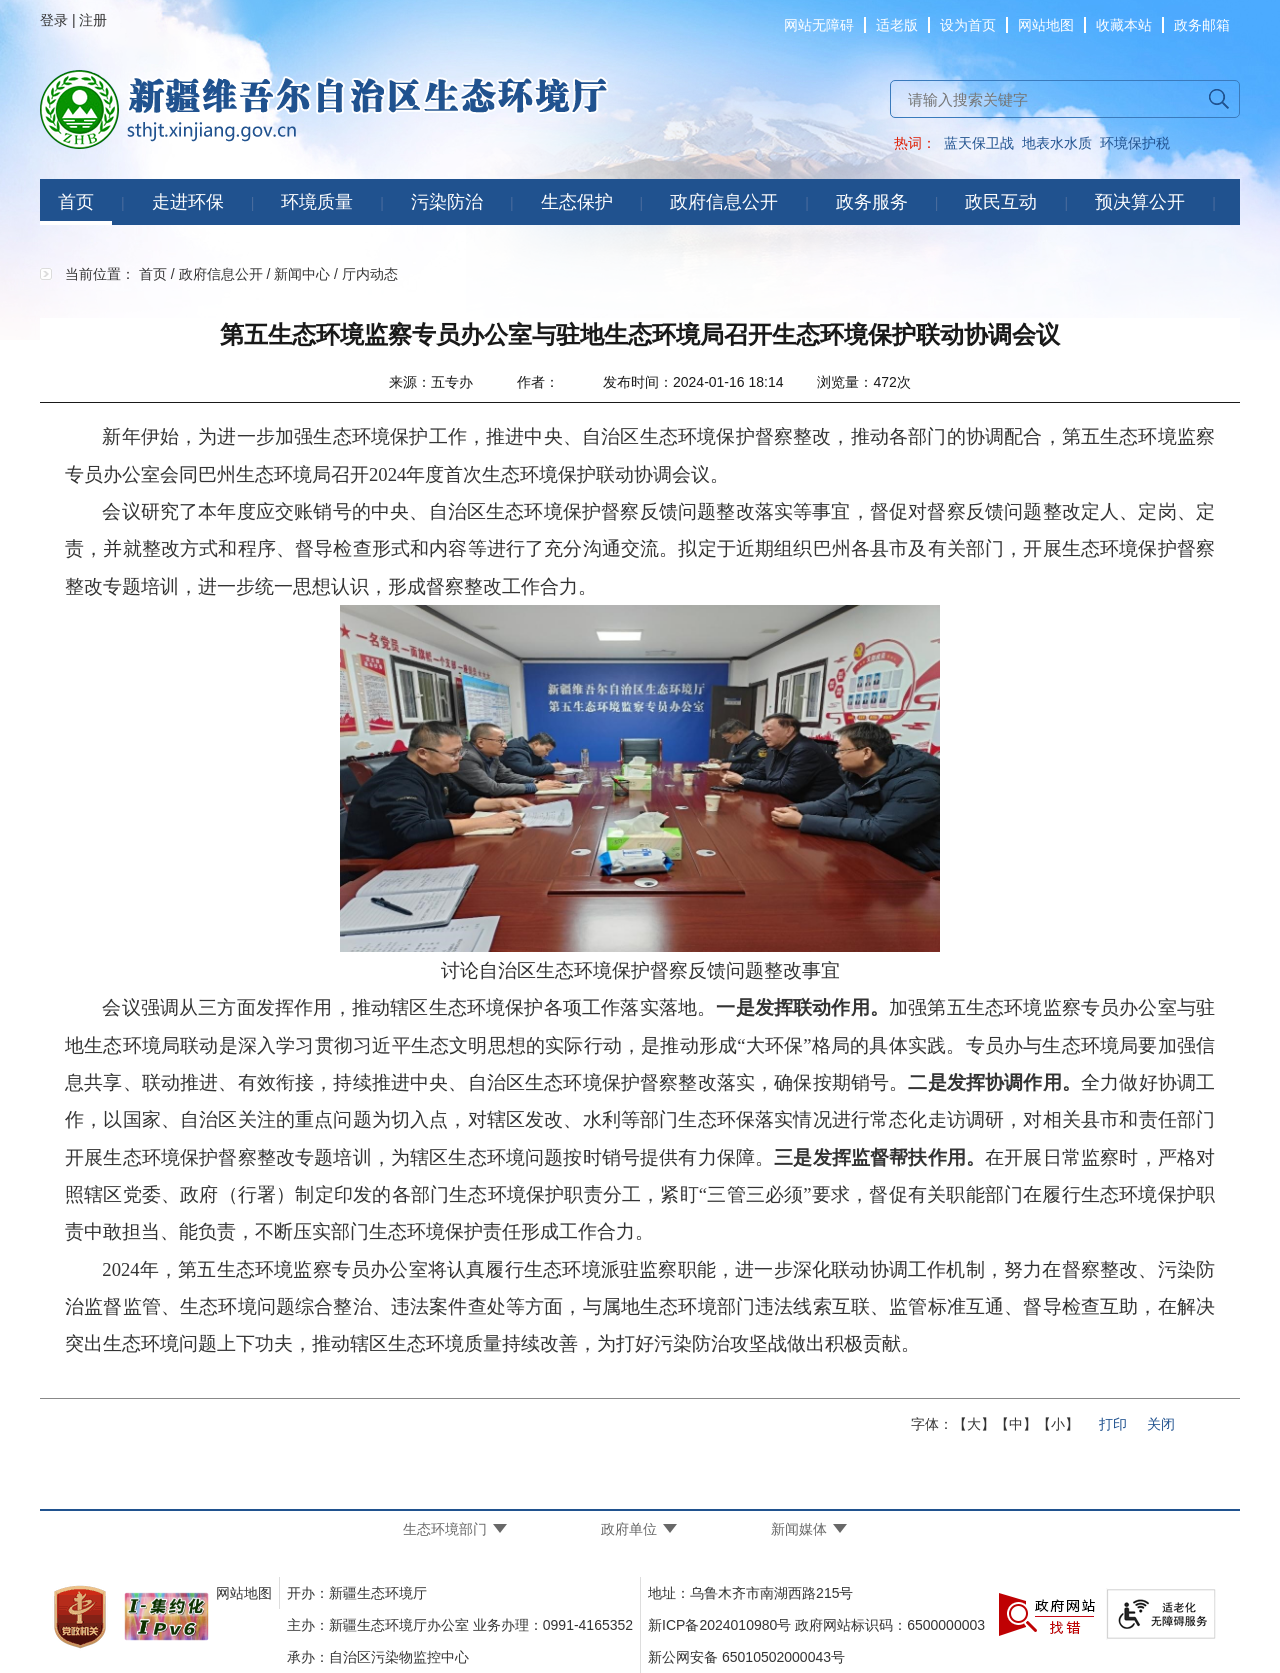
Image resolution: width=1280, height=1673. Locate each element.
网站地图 (1046, 25)
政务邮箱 (1202, 25)
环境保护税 (1135, 143)
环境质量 (317, 202)
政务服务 (872, 202)
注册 (93, 20)
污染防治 (447, 202)
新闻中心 (302, 274)
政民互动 (1001, 202)
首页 (76, 202)
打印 (1113, 1424)
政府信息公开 (724, 202)
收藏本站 (1124, 25)
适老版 (897, 25)
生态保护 (577, 202)
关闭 (1161, 1424)
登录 (54, 20)
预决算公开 (1140, 202)
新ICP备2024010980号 (719, 1625)
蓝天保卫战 (979, 143)
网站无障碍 (819, 25)
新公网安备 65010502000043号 (746, 1657)
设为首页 (968, 25)
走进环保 (188, 202)
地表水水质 (1057, 143)
